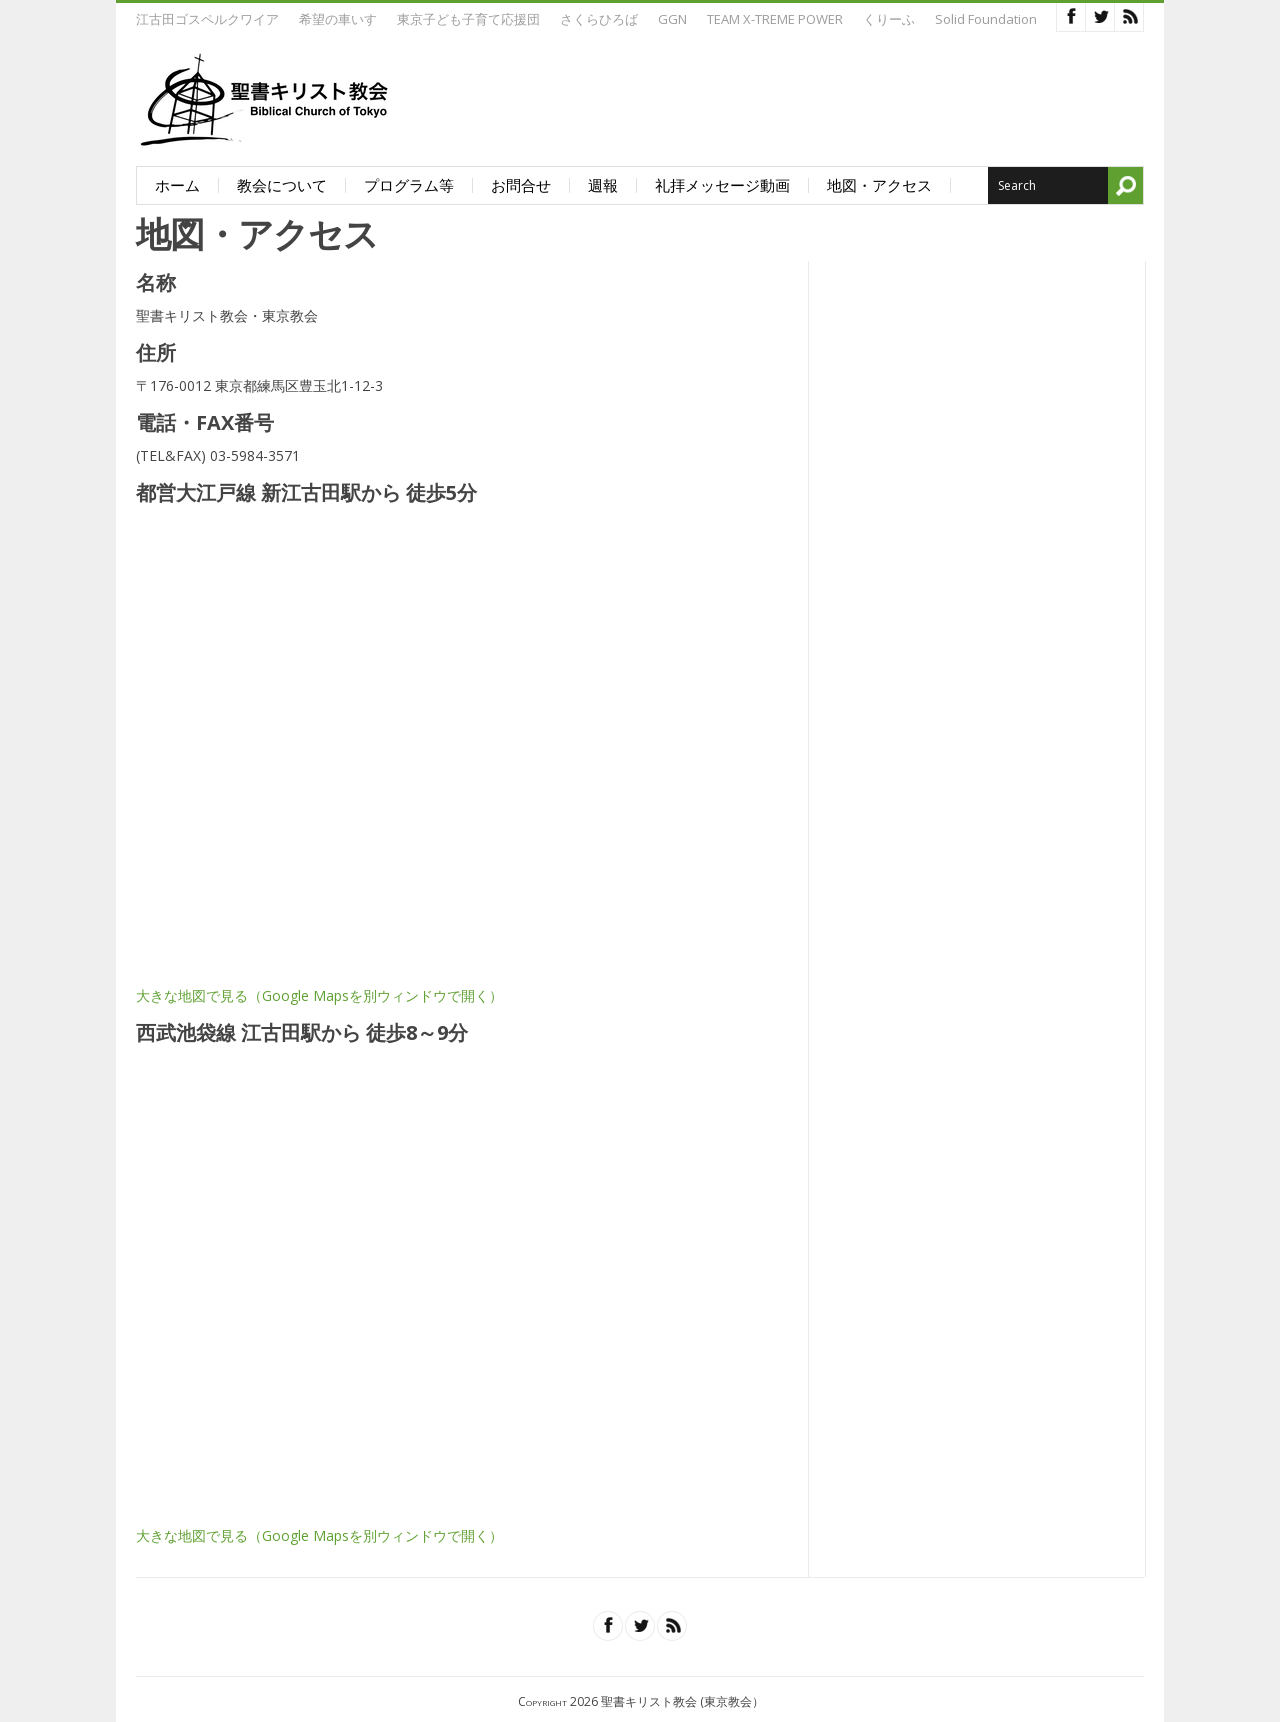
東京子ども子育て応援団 (468, 19)
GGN (672, 19)
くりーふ (889, 19)
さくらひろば (599, 19)
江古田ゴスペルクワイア (207, 19)
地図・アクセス (879, 185)
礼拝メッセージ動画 (722, 185)
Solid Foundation (986, 19)
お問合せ (521, 185)
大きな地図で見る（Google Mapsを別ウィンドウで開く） (319, 995)
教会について (282, 185)
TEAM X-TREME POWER (775, 19)
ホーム (177, 185)
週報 (603, 185)
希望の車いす (338, 19)
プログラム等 (409, 185)
